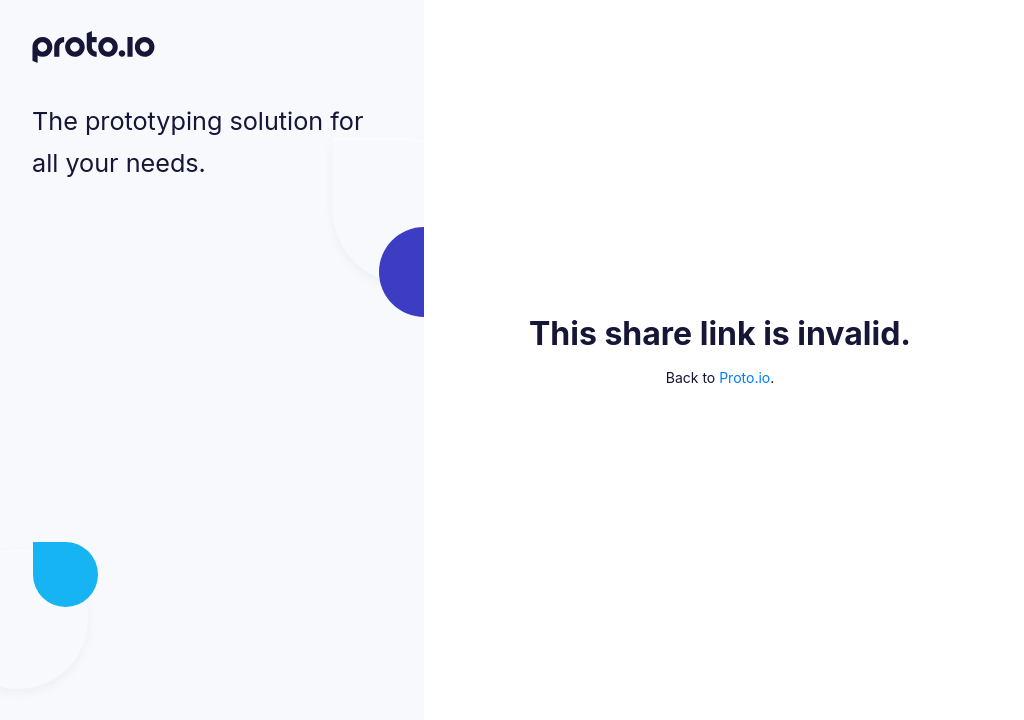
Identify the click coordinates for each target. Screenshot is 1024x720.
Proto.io (744, 377)
